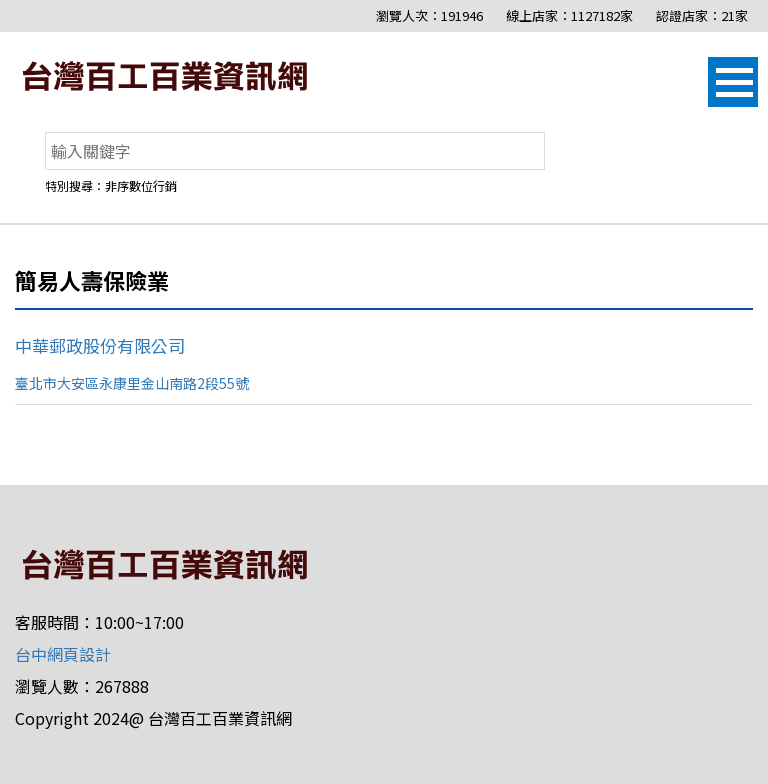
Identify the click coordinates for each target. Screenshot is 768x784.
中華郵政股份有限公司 (100, 345)
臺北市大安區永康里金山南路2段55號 (132, 383)
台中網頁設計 (63, 654)
